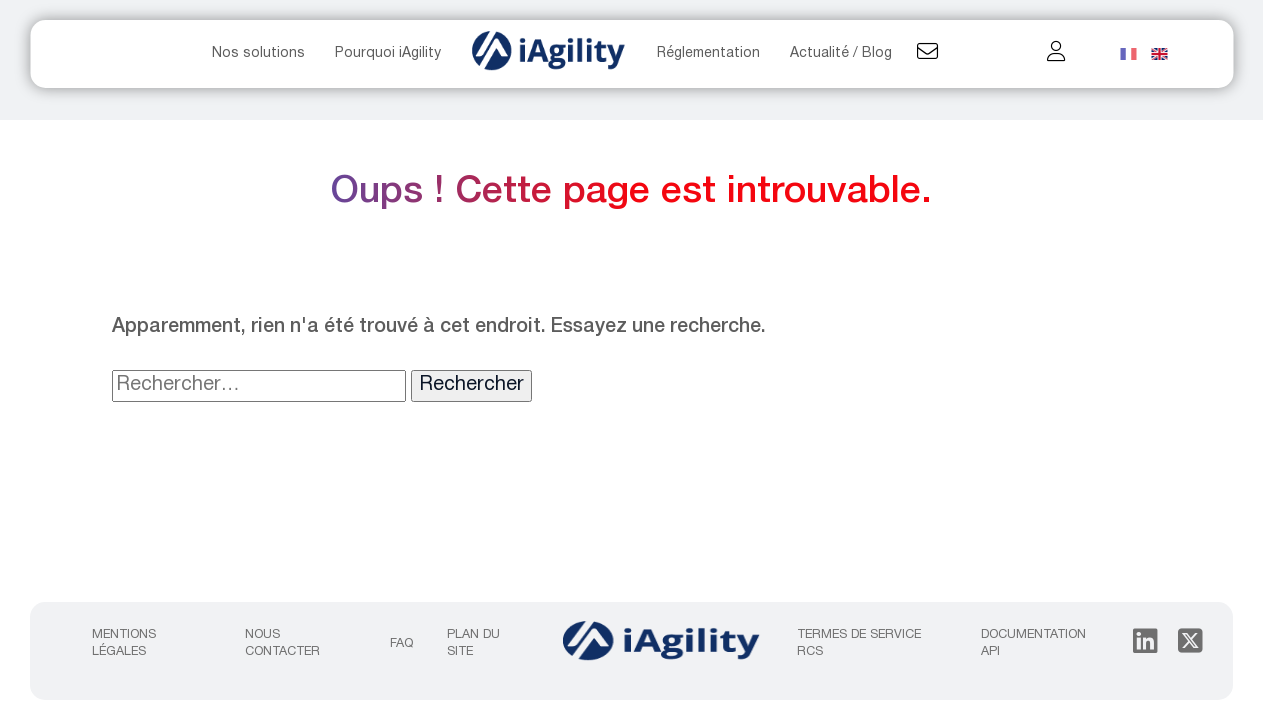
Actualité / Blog (841, 53)
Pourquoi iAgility (388, 53)
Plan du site (473, 642)
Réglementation (708, 53)
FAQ (401, 643)
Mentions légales (124, 642)
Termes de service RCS (859, 642)
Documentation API (1033, 642)
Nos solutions (258, 53)
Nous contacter (282, 642)
